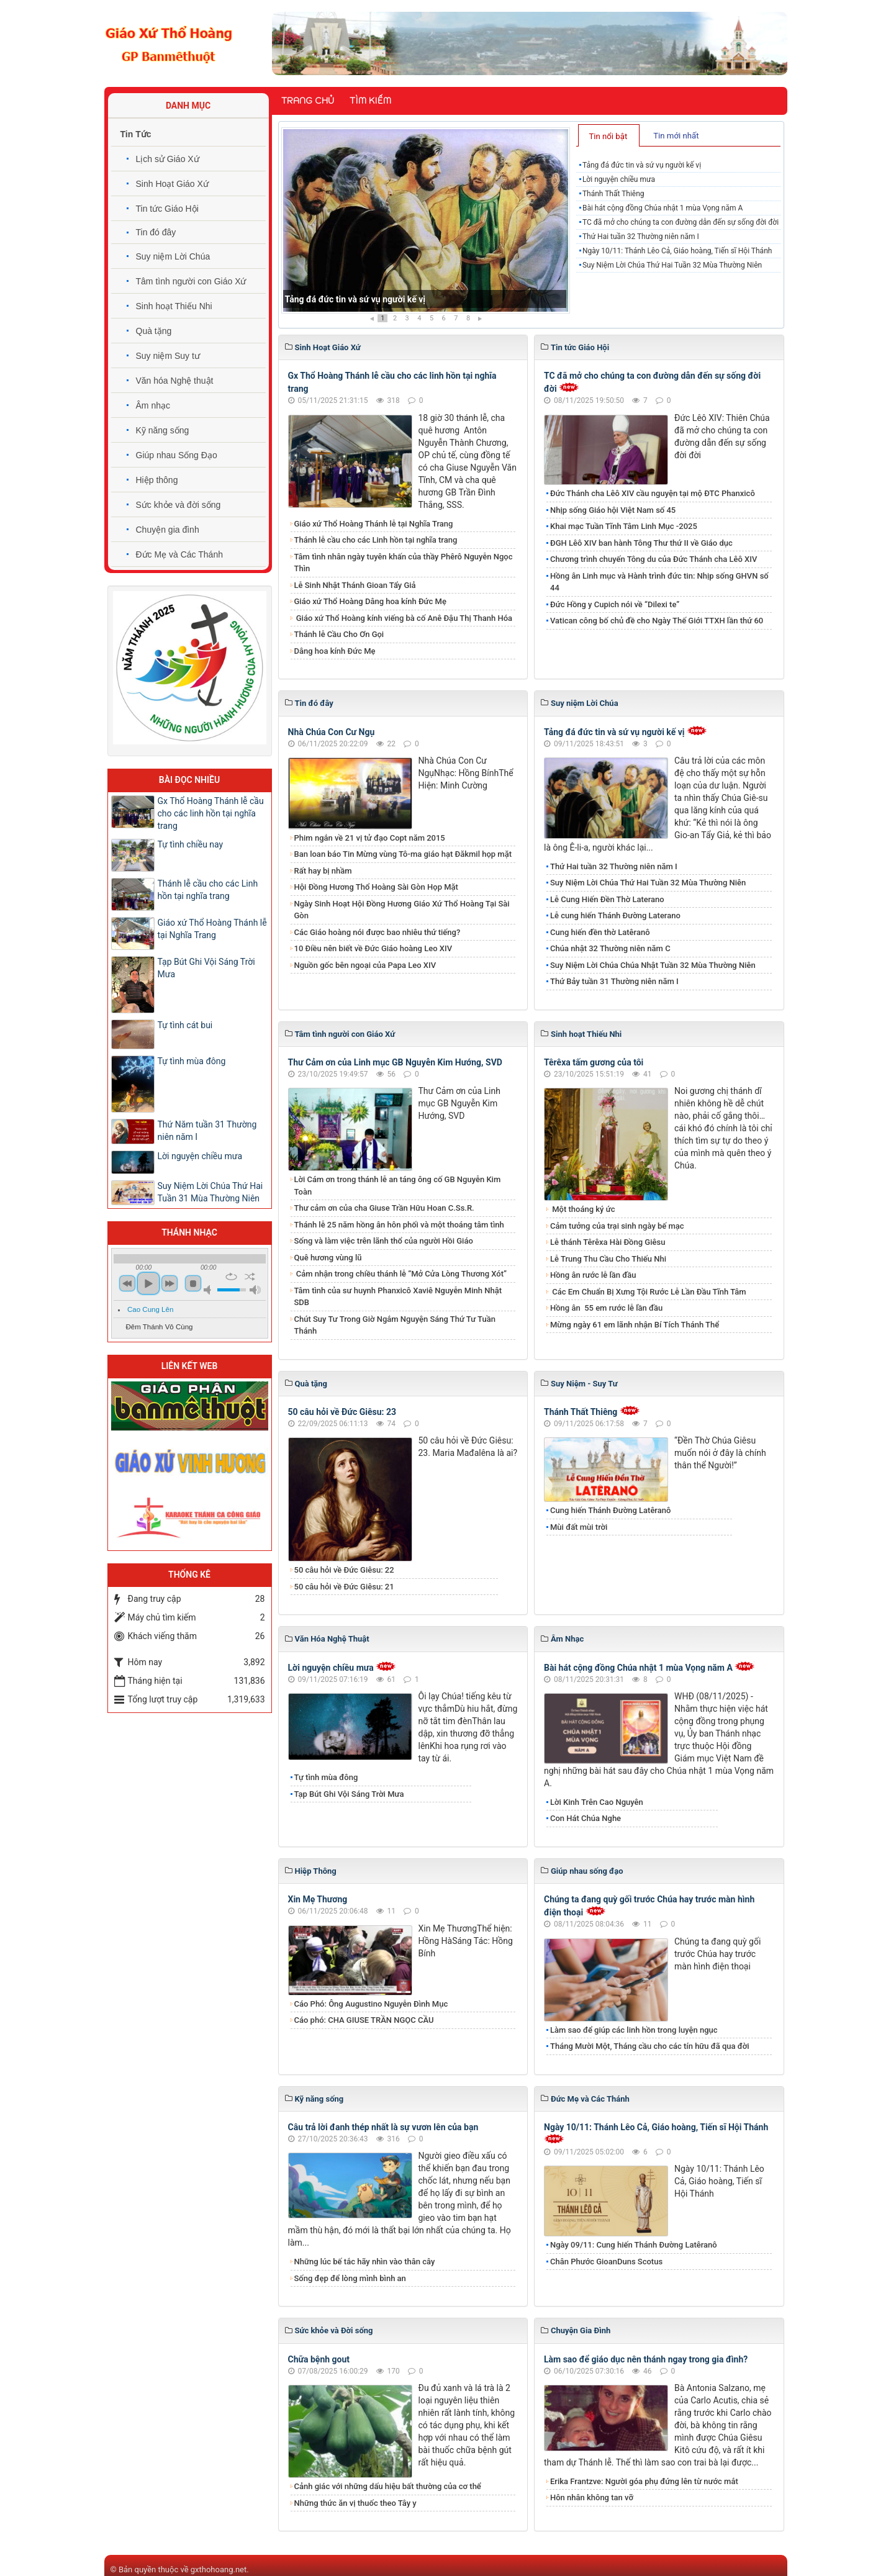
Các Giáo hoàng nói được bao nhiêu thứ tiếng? (377, 932)
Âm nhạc (153, 405)
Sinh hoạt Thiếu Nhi (174, 306)
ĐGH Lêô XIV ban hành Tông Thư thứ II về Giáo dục (641, 543)
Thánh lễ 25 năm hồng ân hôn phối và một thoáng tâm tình (399, 1224)
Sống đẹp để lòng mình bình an (350, 2278)
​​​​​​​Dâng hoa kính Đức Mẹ (335, 651)
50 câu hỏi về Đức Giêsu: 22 (344, 1570)
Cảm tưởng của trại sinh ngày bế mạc (617, 1226)
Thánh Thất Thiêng (613, 193)
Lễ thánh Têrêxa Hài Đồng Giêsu (607, 1242)
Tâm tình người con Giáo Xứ (191, 281)
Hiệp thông (157, 480)
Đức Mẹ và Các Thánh (179, 554)
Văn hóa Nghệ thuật (175, 381)
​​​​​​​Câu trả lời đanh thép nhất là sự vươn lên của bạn (383, 2127)
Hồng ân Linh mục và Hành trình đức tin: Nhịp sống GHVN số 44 (659, 582)
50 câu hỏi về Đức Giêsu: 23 (342, 1412)
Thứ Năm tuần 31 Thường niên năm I (207, 1130)
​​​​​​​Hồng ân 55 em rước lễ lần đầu (606, 1308)
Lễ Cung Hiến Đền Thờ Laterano (607, 899)
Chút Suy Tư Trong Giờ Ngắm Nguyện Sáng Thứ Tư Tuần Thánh (394, 1325)
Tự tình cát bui (185, 1025)
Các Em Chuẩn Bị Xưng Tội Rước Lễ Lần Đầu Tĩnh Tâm (648, 1291)
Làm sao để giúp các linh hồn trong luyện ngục (634, 2030)
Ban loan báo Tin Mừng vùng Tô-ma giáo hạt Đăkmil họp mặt (403, 854)
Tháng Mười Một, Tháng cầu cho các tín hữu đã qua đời (649, 2046)
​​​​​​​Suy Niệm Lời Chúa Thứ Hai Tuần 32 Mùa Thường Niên (672, 265)
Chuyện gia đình (167, 530)
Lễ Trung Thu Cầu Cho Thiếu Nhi (608, 1258)
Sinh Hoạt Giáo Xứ (172, 184)
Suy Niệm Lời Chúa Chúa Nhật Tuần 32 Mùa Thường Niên (653, 965)
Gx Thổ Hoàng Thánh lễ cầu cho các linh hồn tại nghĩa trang (211, 813)
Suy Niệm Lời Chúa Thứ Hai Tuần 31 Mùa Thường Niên (210, 1192)
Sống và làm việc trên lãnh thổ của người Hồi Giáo (383, 1240)
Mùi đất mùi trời (578, 1527)
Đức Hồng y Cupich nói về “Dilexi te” (614, 604)
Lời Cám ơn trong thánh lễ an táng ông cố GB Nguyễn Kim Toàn (397, 1185)
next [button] (169, 1283)
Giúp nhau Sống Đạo (176, 455)
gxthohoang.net (218, 2569)
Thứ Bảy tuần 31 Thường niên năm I (614, 981)
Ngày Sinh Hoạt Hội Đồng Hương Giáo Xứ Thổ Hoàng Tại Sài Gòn (402, 910)
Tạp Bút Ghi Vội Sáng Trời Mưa (349, 1794)
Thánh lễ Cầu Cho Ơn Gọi (339, 634)
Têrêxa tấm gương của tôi (593, 1062)
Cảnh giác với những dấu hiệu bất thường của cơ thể (390, 2486)
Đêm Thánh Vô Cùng (159, 1327)
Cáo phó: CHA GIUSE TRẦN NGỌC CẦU (364, 2020)
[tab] (609, 135)
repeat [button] (231, 1276)
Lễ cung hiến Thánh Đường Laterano (615, 915)
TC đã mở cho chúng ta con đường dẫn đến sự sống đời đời (680, 222)
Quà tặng (154, 331)
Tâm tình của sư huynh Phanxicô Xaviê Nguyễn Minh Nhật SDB (398, 1297)
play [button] (148, 1283)
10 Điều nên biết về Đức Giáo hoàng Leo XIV (373, 948)
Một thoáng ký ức (582, 1209)
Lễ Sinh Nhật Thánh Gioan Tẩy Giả (355, 585)
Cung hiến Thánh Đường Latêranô (610, 1510)
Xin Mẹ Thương (318, 1899)
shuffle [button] (250, 1276)
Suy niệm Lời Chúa (173, 256)
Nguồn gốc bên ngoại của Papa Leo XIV (365, 965)
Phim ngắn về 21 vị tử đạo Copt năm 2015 (369, 838)
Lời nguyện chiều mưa (618, 179)
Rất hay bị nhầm (323, 870)
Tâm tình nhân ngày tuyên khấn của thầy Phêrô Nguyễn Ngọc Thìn (403, 563)
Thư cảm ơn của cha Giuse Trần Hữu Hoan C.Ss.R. (384, 1208)
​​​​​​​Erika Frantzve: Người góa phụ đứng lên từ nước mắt (644, 2481)
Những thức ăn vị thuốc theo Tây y (355, 2503)
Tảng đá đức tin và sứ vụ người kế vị (355, 299)
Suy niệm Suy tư (168, 356)
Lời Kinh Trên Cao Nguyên (596, 1802)
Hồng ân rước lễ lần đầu (593, 1275)
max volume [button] (255, 1290)
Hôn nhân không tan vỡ (591, 2497)
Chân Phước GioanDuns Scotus (606, 2261)
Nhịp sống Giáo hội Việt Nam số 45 (613, 510)
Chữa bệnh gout (319, 2359)
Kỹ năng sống (162, 430)
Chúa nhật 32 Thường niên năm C (610, 948)
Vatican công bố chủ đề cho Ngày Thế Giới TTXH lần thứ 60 (656, 620)
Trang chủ (307, 100)
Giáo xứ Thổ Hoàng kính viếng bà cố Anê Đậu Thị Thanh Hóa (403, 618)
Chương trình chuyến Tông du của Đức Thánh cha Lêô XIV (653, 559)
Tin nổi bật (608, 136)
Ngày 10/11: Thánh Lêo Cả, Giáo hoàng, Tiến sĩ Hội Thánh (677, 250)
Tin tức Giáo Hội (167, 209)
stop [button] (193, 1283)
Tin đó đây (156, 232)
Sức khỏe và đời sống (178, 505)
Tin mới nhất (676, 135)
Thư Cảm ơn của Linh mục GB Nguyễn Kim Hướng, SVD (395, 1062)
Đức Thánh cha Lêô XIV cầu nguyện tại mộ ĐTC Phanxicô (652, 493)
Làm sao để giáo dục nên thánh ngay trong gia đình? (646, 2359)
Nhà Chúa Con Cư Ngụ (331, 732)
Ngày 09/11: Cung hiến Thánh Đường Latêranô (633, 2244)
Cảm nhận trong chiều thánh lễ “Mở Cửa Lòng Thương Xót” (400, 1273)
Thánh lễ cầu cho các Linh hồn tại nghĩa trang (376, 540)
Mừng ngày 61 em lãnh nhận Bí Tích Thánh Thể (634, 1324)
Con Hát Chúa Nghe (585, 1818)
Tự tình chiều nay (191, 844)
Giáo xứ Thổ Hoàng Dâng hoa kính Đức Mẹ (370, 601)
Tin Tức (136, 134)
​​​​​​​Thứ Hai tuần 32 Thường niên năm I (640, 236)
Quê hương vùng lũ (328, 1257)
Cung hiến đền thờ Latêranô (600, 932)
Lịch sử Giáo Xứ (167, 159)
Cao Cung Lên (150, 1309)
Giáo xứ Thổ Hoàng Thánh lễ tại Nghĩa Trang (373, 523)
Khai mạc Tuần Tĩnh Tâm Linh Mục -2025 (623, 526)
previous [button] (127, 1283)
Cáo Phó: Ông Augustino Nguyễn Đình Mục (371, 2004)
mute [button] (209, 1290)
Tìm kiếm (370, 100)
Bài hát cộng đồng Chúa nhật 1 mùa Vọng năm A (662, 208)
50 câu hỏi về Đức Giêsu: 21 (344, 1586)
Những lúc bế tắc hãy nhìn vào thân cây (364, 2261)
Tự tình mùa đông (326, 1777)
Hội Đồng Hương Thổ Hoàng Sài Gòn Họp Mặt (376, 887)
